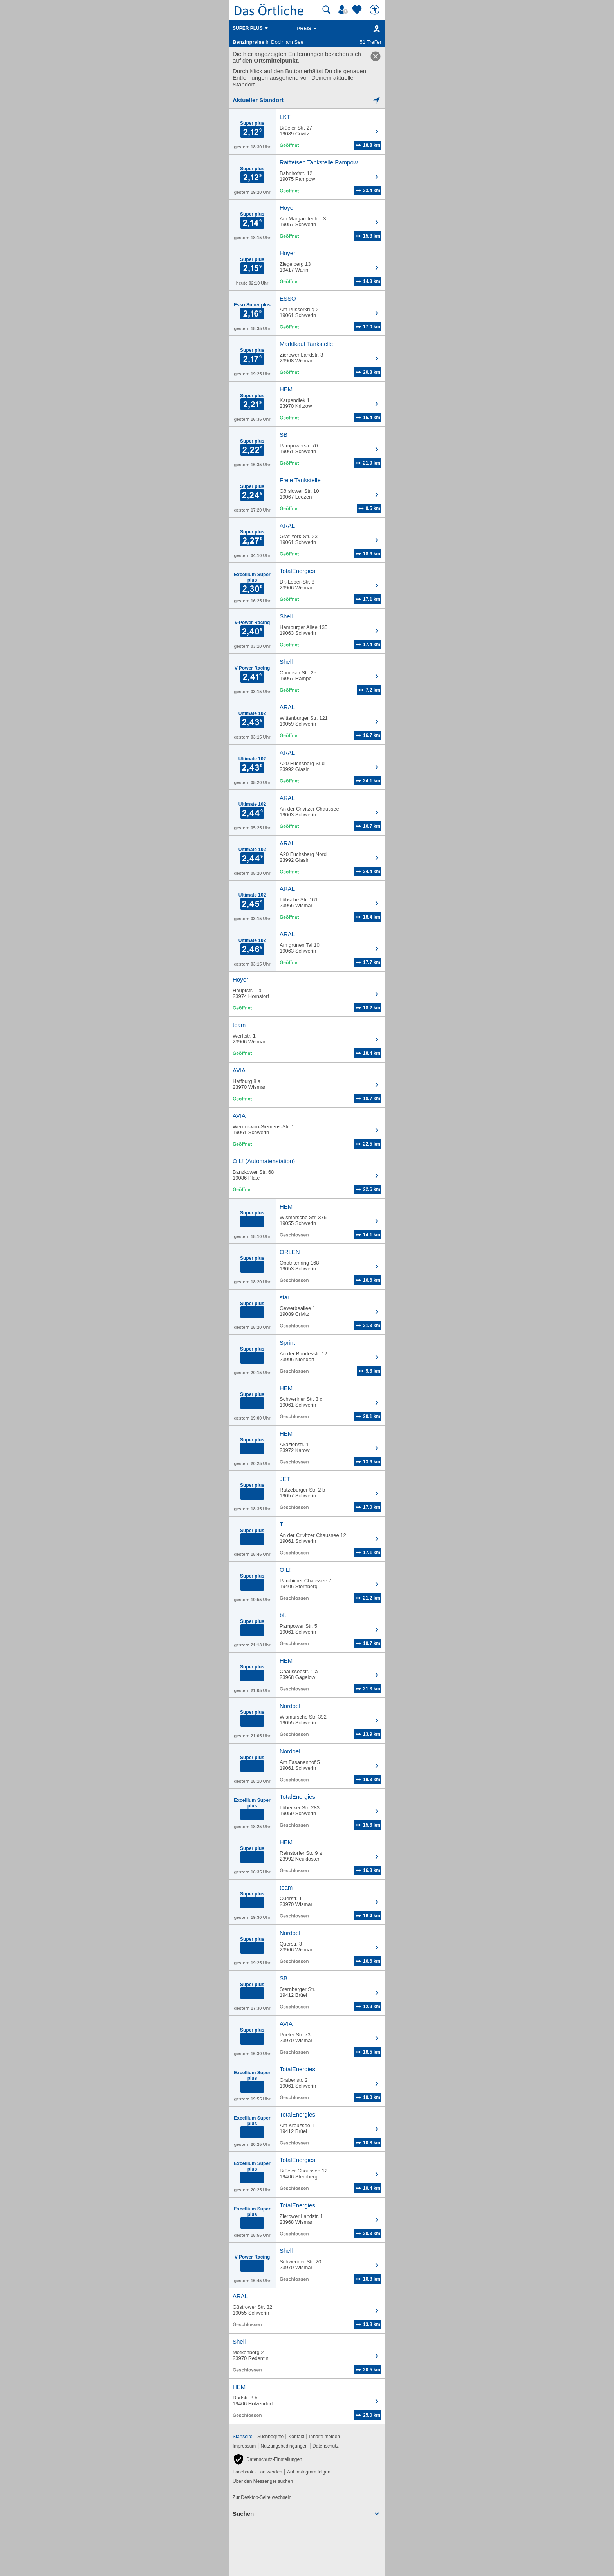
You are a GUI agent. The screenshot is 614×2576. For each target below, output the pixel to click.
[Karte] (375, 28)
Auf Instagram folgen (308, 2472)
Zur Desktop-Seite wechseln (262, 2497)
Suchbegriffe (270, 2436)
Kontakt (296, 2436)
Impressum (244, 2446)
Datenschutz (325, 2446)
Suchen (243, 2513)
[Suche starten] (326, 10)
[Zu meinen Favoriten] (358, 10)
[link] (375, 56)
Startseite (243, 2436)
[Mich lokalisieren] (307, 100)
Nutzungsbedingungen (284, 2446)
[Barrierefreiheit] (375, 10)
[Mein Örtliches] (344, 10)
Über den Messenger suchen (263, 2481)
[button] (267, 2459)
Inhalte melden (324, 2436)
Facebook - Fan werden (257, 2472)
